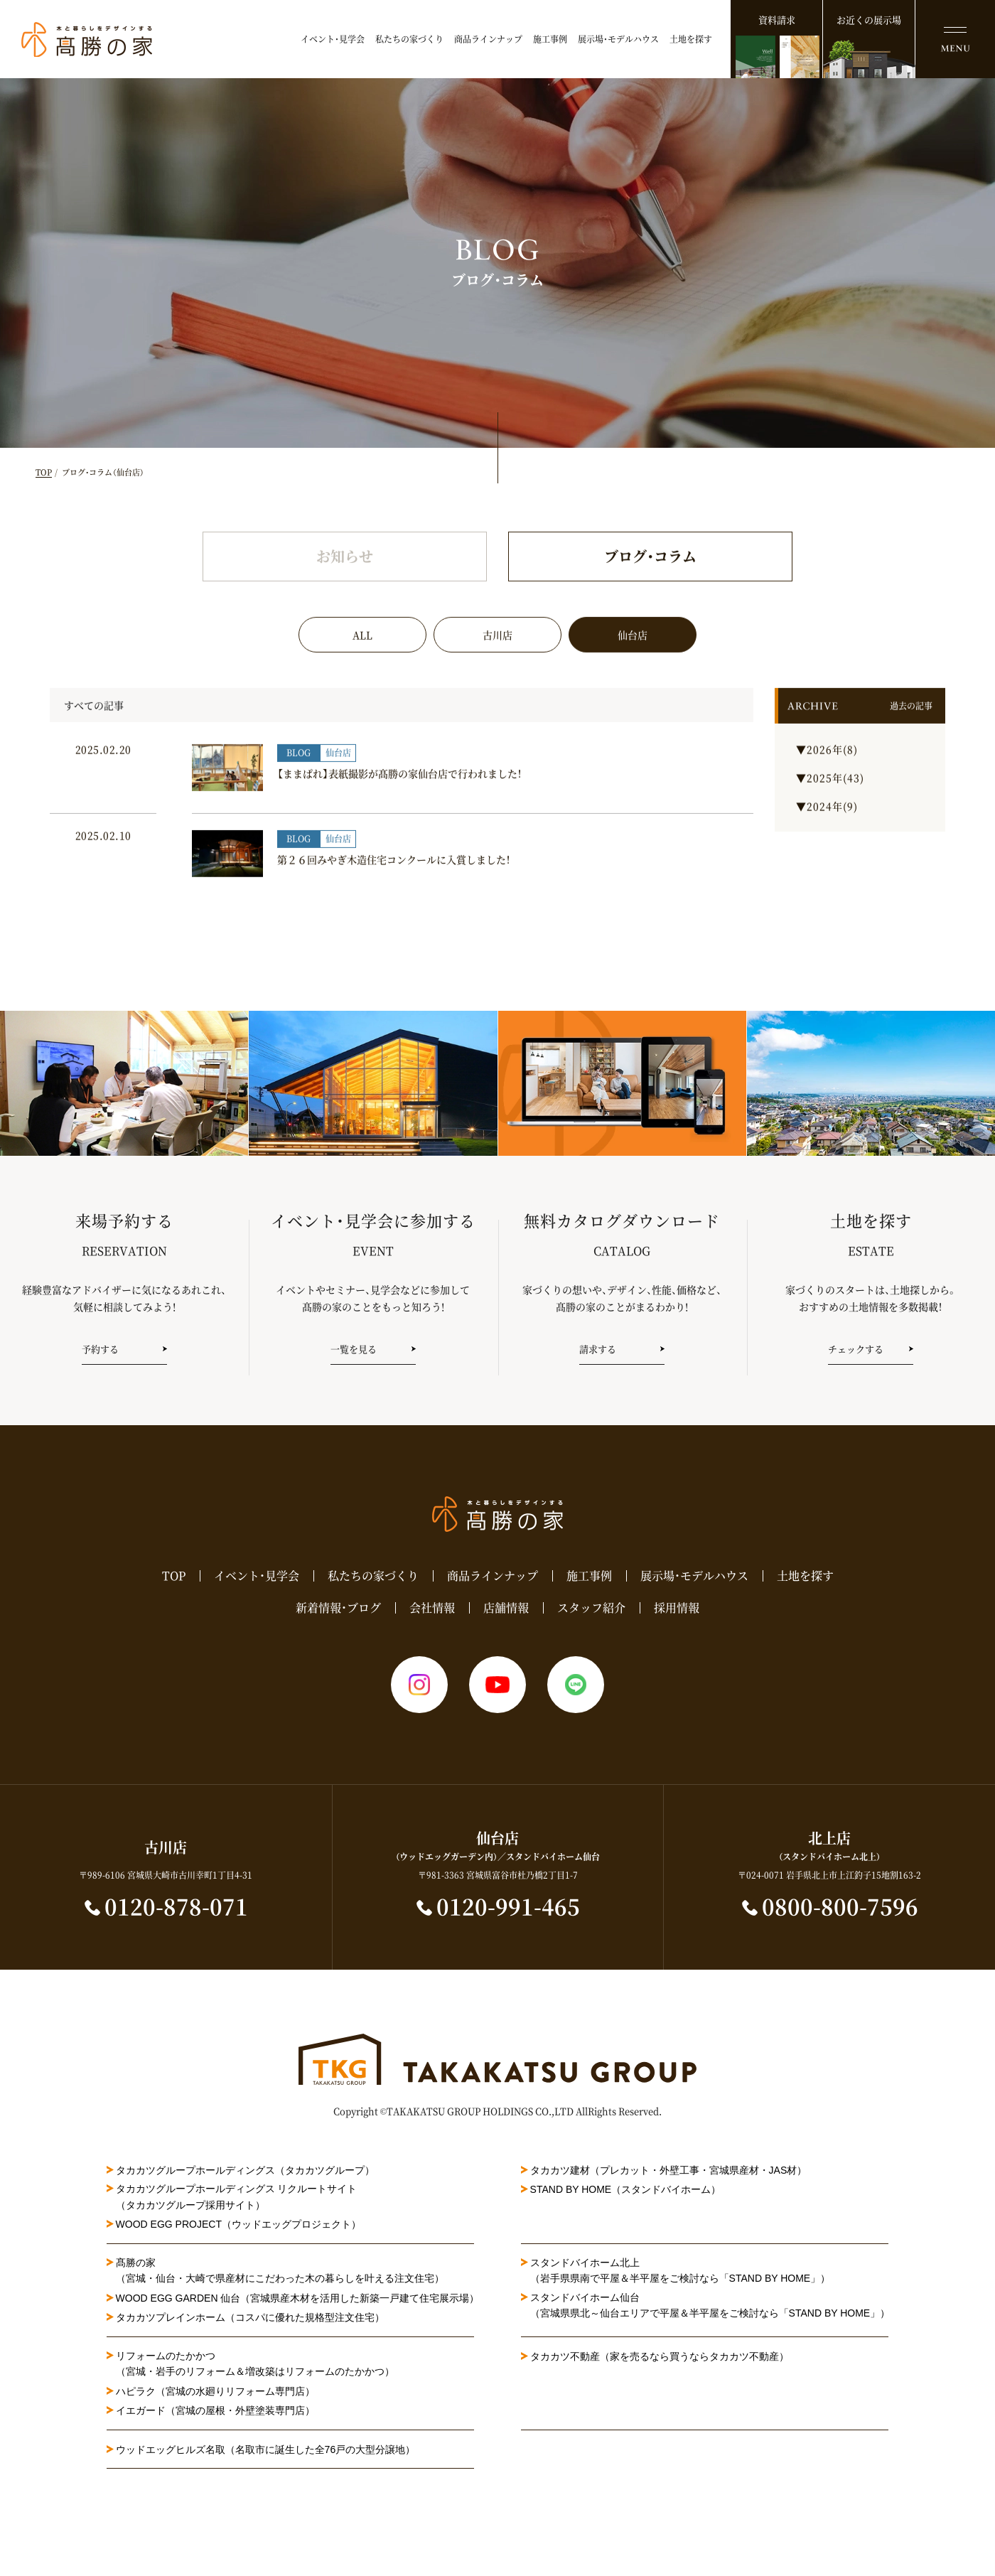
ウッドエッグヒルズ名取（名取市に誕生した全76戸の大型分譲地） (271, 2449)
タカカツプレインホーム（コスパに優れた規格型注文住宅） (250, 2317)
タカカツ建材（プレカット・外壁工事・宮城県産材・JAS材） (668, 2170)
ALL (362, 657)
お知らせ (344, 579)
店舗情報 (506, 1607)
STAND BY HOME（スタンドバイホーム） (625, 2189)
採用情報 (676, 1607)
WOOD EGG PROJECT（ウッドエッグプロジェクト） (238, 2224)
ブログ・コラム (650, 579)
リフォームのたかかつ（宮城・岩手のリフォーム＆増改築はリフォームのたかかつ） (255, 2363)
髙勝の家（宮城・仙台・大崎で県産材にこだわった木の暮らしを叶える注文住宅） (280, 2270)
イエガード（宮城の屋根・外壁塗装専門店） (215, 2410)
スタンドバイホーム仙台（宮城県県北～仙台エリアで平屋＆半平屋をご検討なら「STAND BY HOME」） (710, 2305)
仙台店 (632, 657)
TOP (44, 472)
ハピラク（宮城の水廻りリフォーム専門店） (215, 2391)
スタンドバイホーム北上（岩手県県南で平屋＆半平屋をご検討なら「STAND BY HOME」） (680, 2270)
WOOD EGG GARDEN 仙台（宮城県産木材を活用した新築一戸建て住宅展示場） (298, 2298)
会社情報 (432, 1607)
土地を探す (690, 39)
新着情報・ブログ (338, 1607)
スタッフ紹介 (591, 1607)
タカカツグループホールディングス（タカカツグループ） (245, 2170)
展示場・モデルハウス (618, 39)
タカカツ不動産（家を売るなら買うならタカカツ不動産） (659, 2356)
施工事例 (550, 39)
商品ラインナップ (488, 39)
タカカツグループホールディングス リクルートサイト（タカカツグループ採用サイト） (236, 2196)
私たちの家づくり (409, 39)
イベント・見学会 (333, 39)
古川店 (497, 657)
